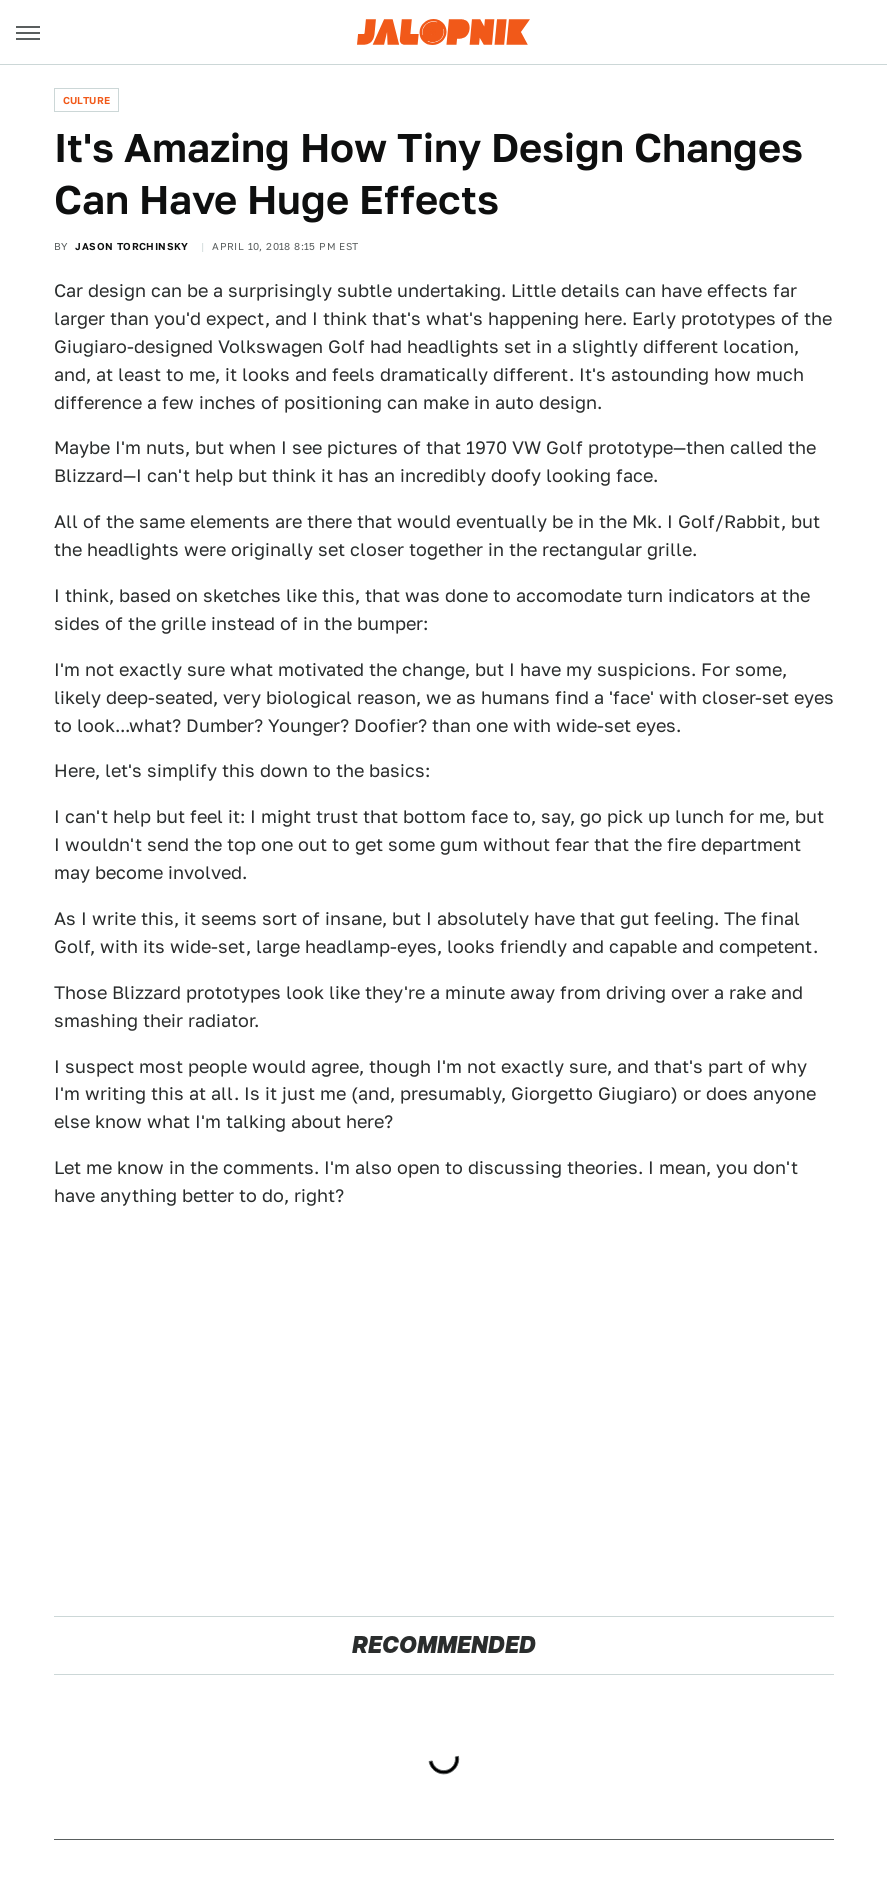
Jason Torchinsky (131, 246)
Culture (87, 100)
